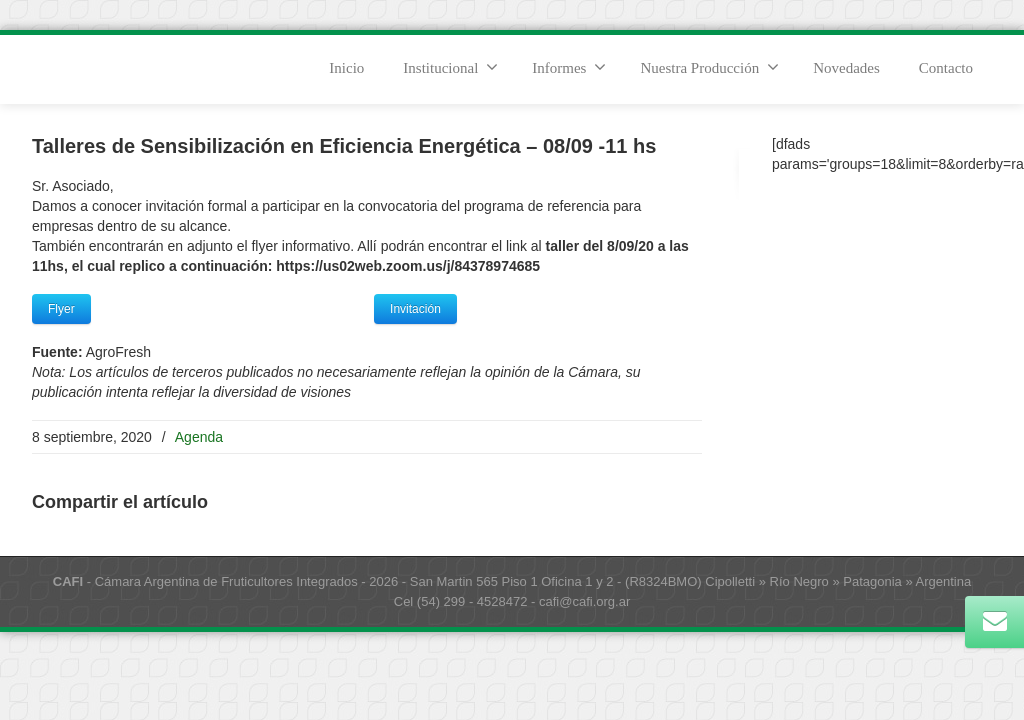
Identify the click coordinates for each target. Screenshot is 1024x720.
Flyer (61, 309)
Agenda (199, 437)
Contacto (946, 68)
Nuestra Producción (709, 67)
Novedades (846, 68)
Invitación (415, 309)
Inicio (346, 68)
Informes (569, 67)
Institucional (450, 67)
